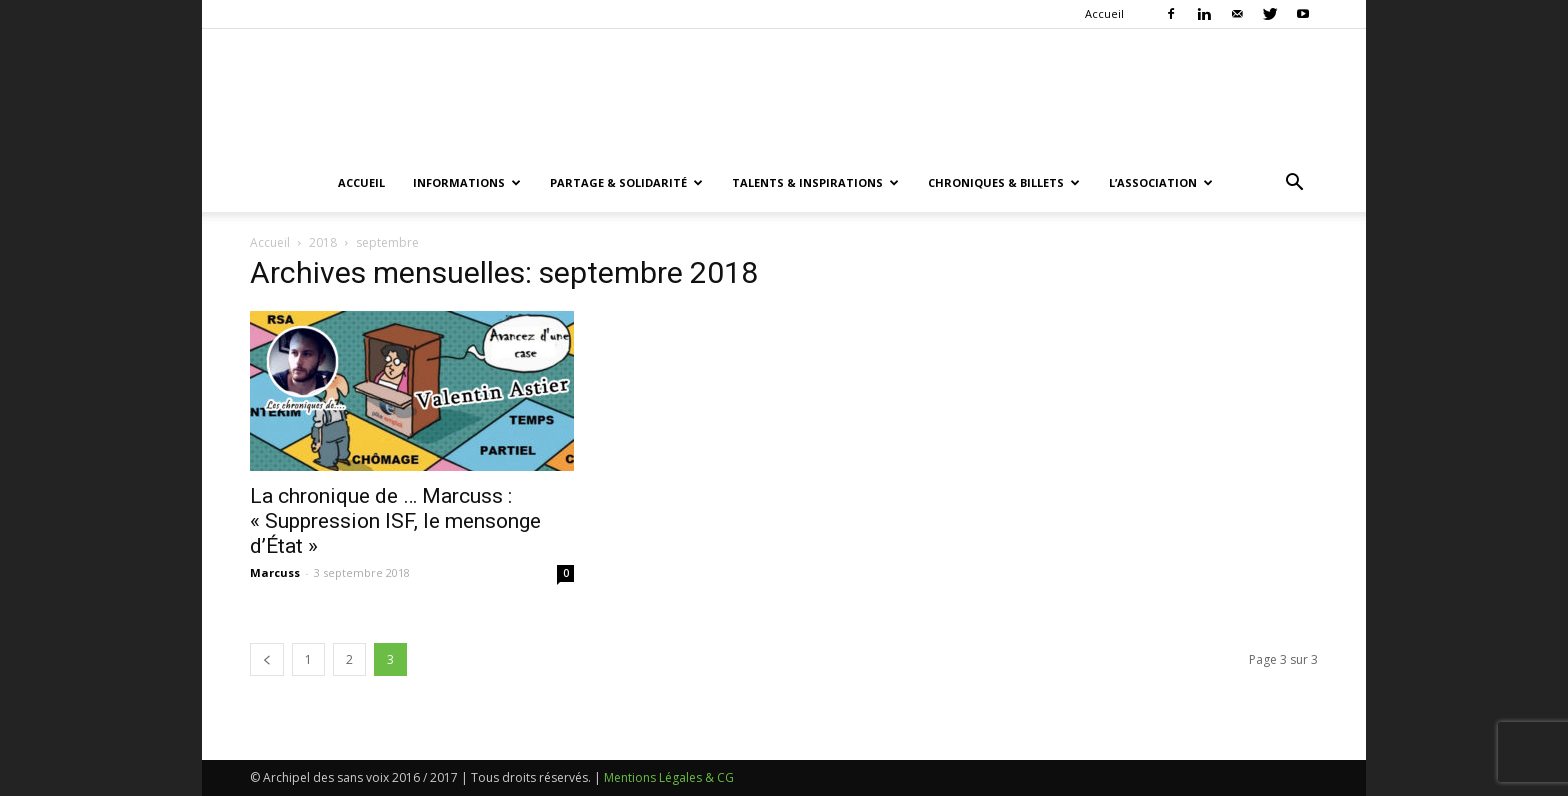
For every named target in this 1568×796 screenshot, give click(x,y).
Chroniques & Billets (1004, 182)
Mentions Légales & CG (669, 777)
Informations (467, 182)
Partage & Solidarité (626, 182)
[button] (1294, 184)
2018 (323, 242)
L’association (1161, 182)
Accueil (1104, 13)
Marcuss (275, 572)
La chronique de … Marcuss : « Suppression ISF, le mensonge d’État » (395, 521)
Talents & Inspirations (815, 182)
